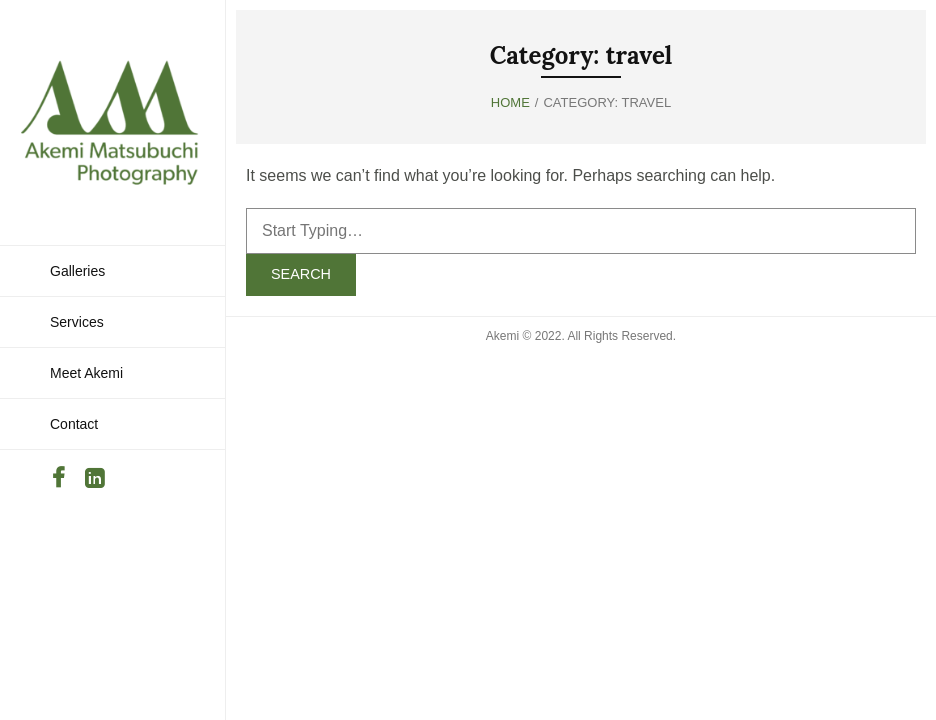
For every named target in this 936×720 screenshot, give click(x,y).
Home (510, 102)
